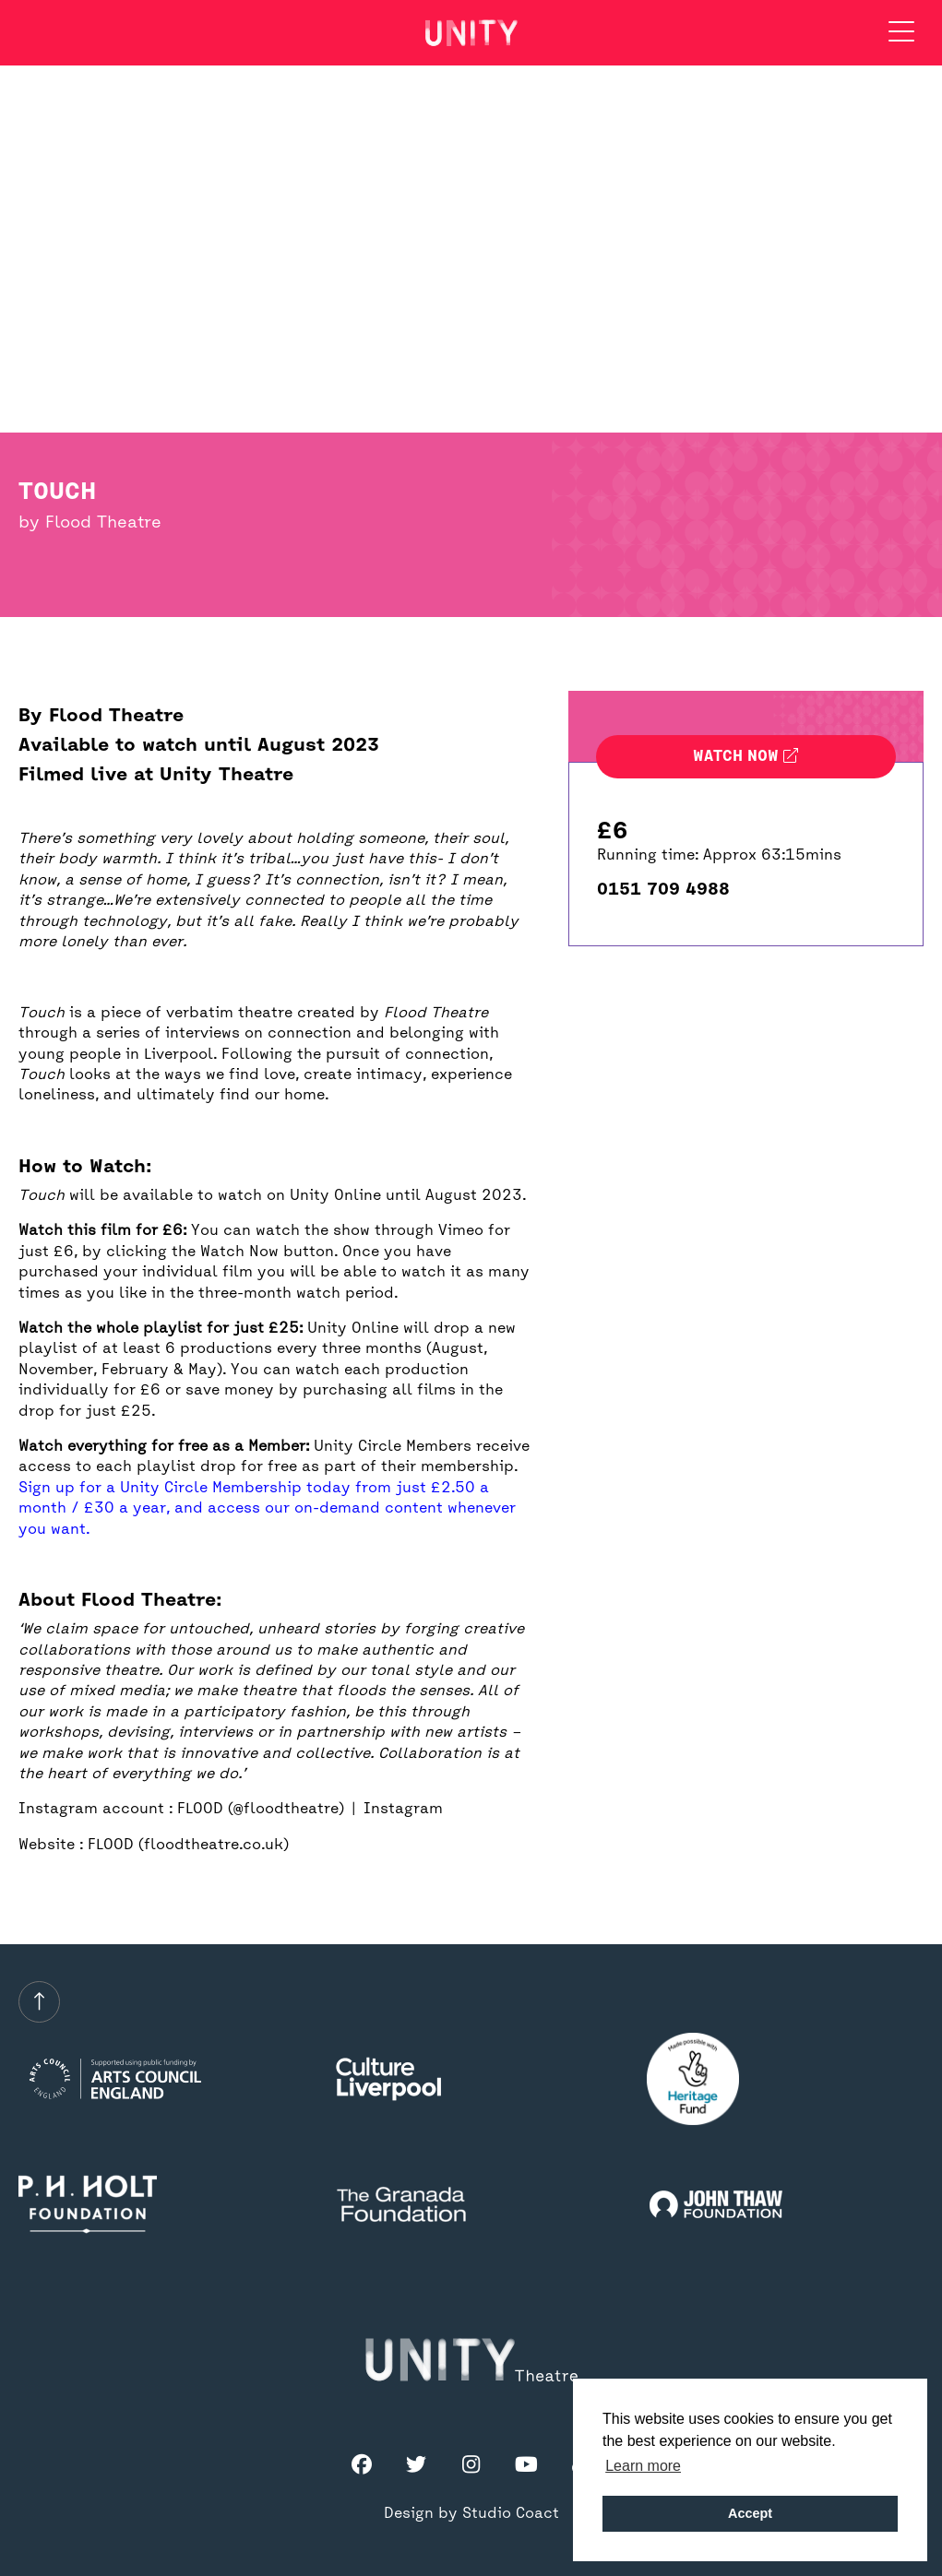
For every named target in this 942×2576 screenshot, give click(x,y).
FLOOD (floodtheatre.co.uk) (188, 1845)
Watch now (745, 757)
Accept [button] (750, 2513)
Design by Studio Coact (471, 2514)
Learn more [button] (643, 2466)
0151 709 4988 (663, 890)
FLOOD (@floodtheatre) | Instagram (310, 1809)
